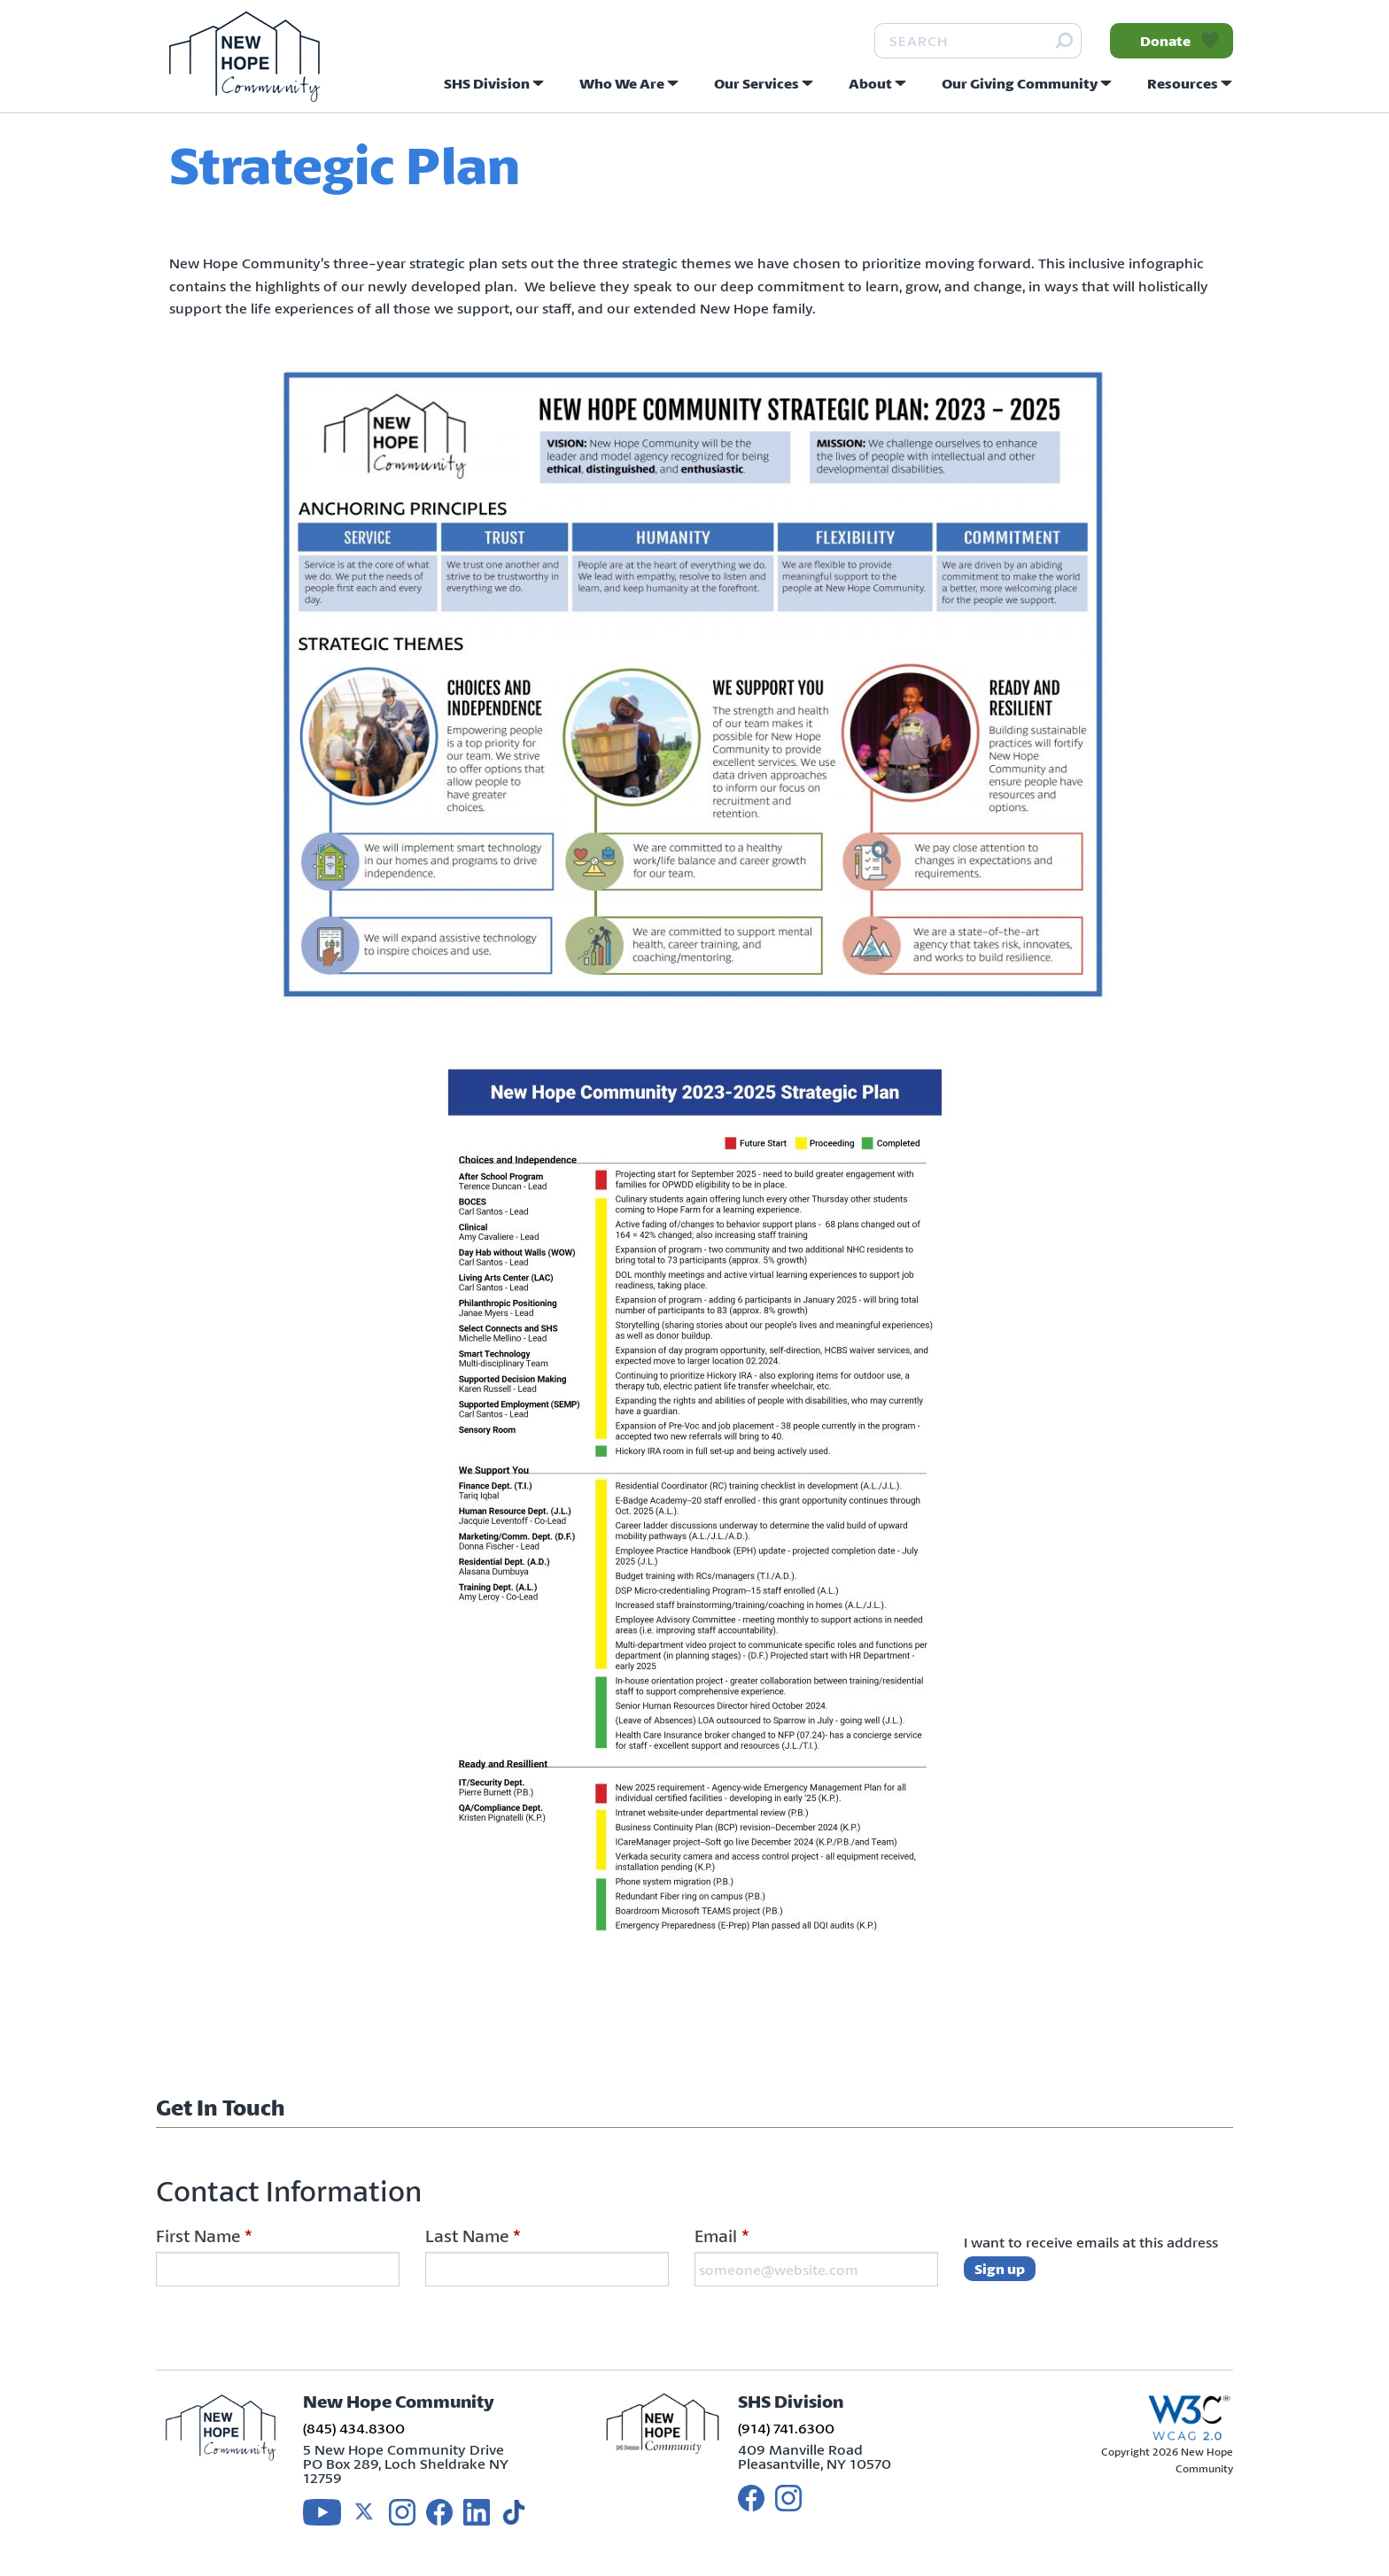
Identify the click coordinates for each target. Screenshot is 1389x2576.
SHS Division (487, 82)
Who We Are (621, 82)
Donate (1165, 40)
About (870, 82)
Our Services (756, 82)
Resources (1182, 82)
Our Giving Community (1020, 82)
